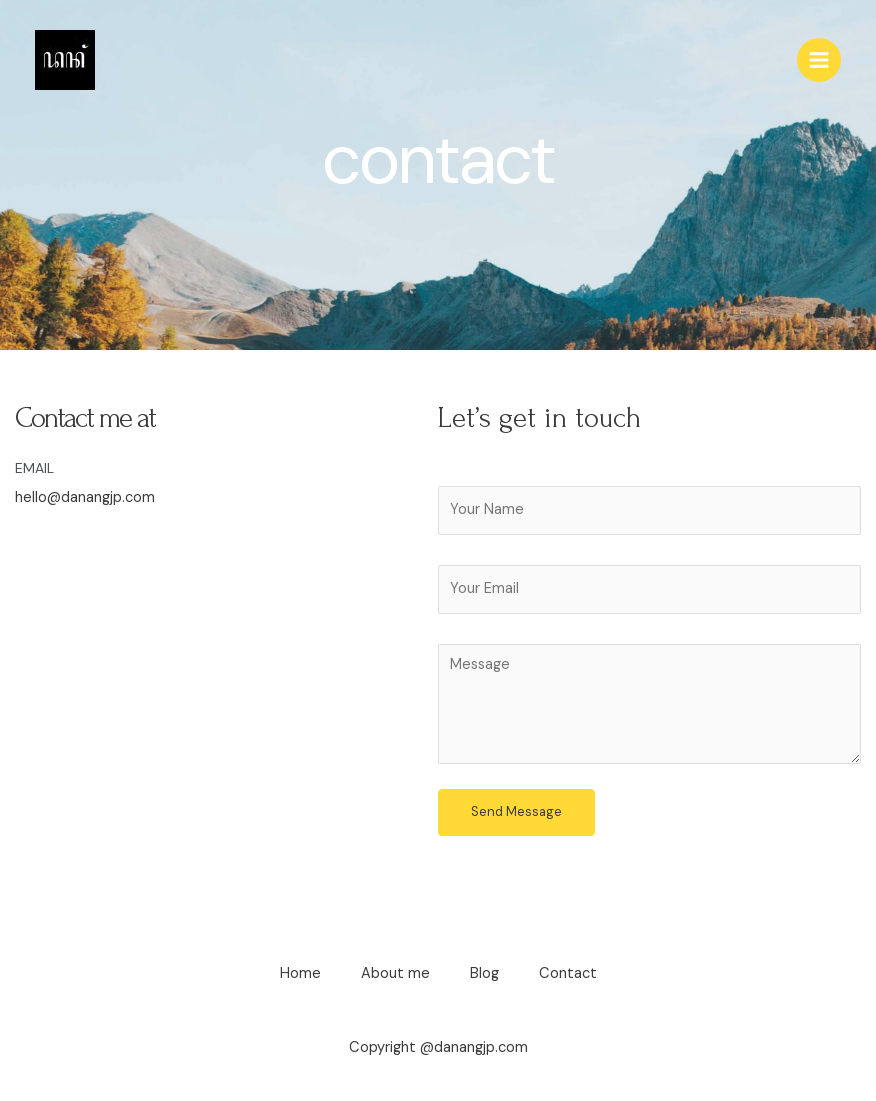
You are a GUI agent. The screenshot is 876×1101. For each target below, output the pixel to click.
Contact (568, 973)
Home (300, 973)
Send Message (516, 811)
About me (395, 973)
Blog (484, 973)
